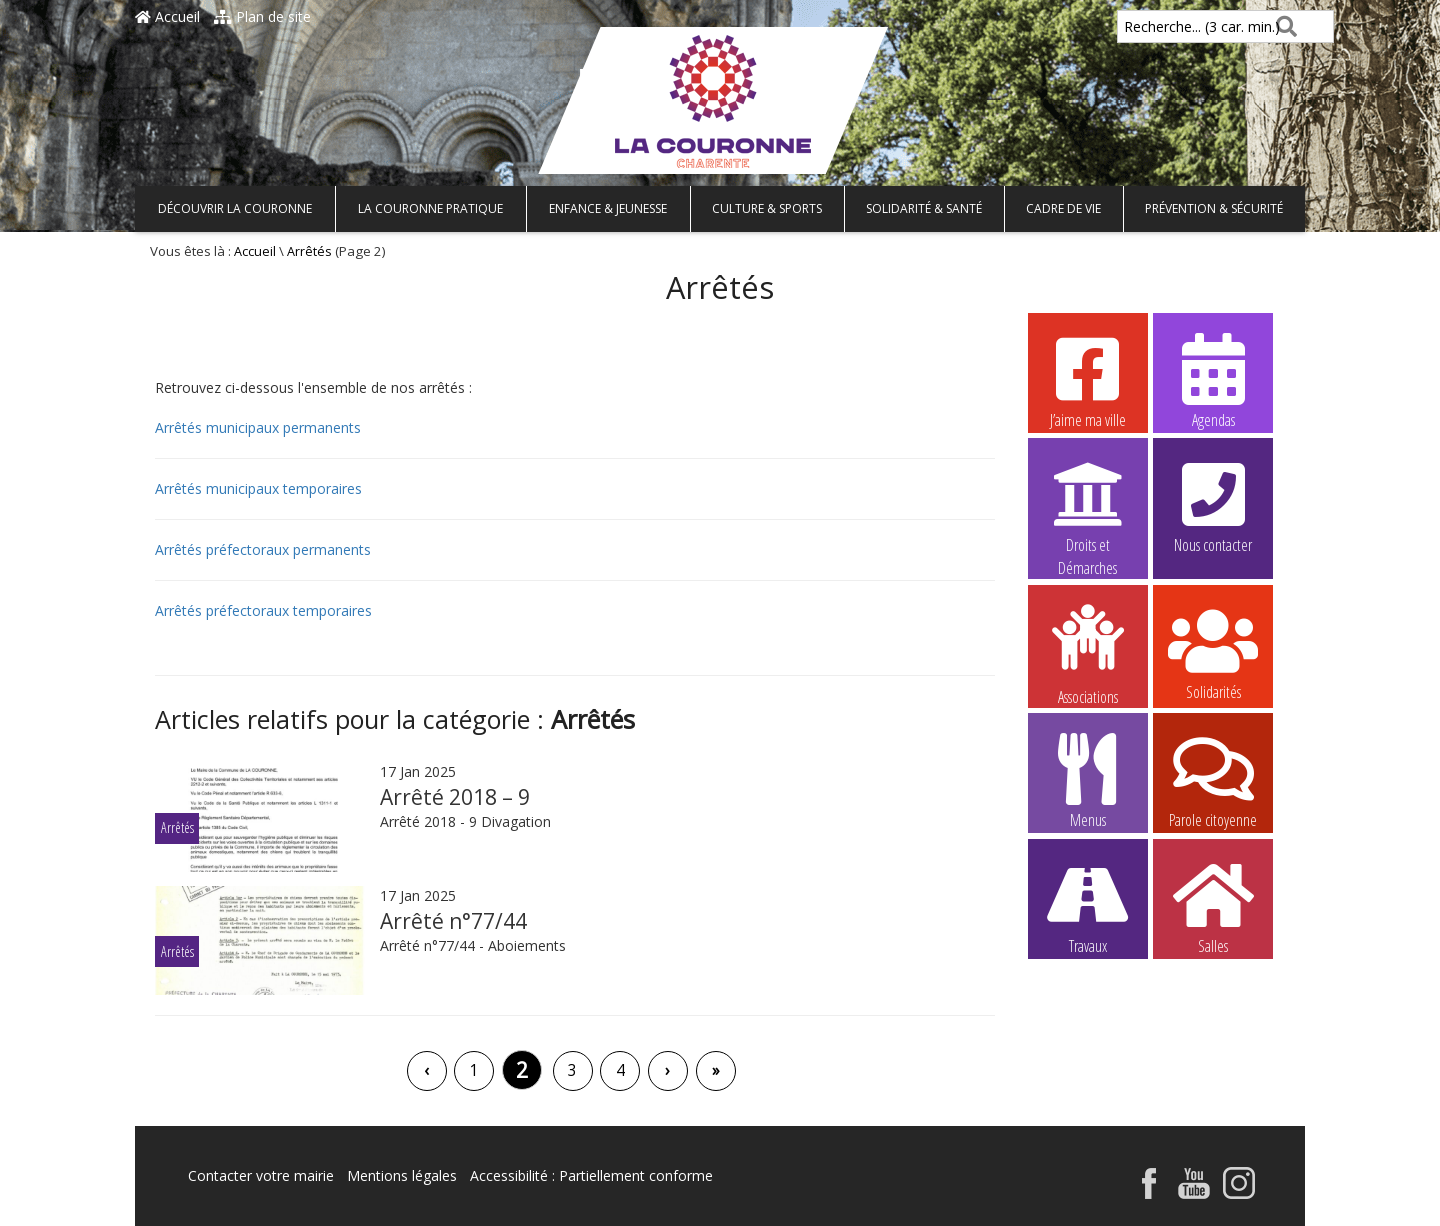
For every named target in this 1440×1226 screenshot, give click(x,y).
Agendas (1213, 380)
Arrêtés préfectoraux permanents (263, 549)
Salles (1213, 906)
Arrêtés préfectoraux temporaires (263, 610)
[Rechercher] (1282, 26)
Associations (1088, 653)
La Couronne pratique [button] (430, 208)
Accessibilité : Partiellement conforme (591, 1175)
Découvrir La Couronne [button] (235, 208)
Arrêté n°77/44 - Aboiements (473, 945)
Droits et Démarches (1088, 506)
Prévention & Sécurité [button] (1214, 208)
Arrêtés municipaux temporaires (258, 488)
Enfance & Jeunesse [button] (608, 208)
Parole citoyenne (1213, 780)
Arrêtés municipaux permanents (258, 427)
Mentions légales (402, 1175)
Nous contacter (1213, 505)
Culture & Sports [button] (767, 208)
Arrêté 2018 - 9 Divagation (469, 821)
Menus (1088, 780)
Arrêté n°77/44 (453, 921)
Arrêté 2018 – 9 (455, 797)
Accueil (167, 16)
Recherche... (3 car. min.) (1168, 26)
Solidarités (1213, 652)
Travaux (1088, 906)
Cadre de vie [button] (1063, 208)
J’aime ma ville (1088, 380)
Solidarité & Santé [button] (924, 208)
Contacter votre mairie (261, 1175)
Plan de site (262, 16)
